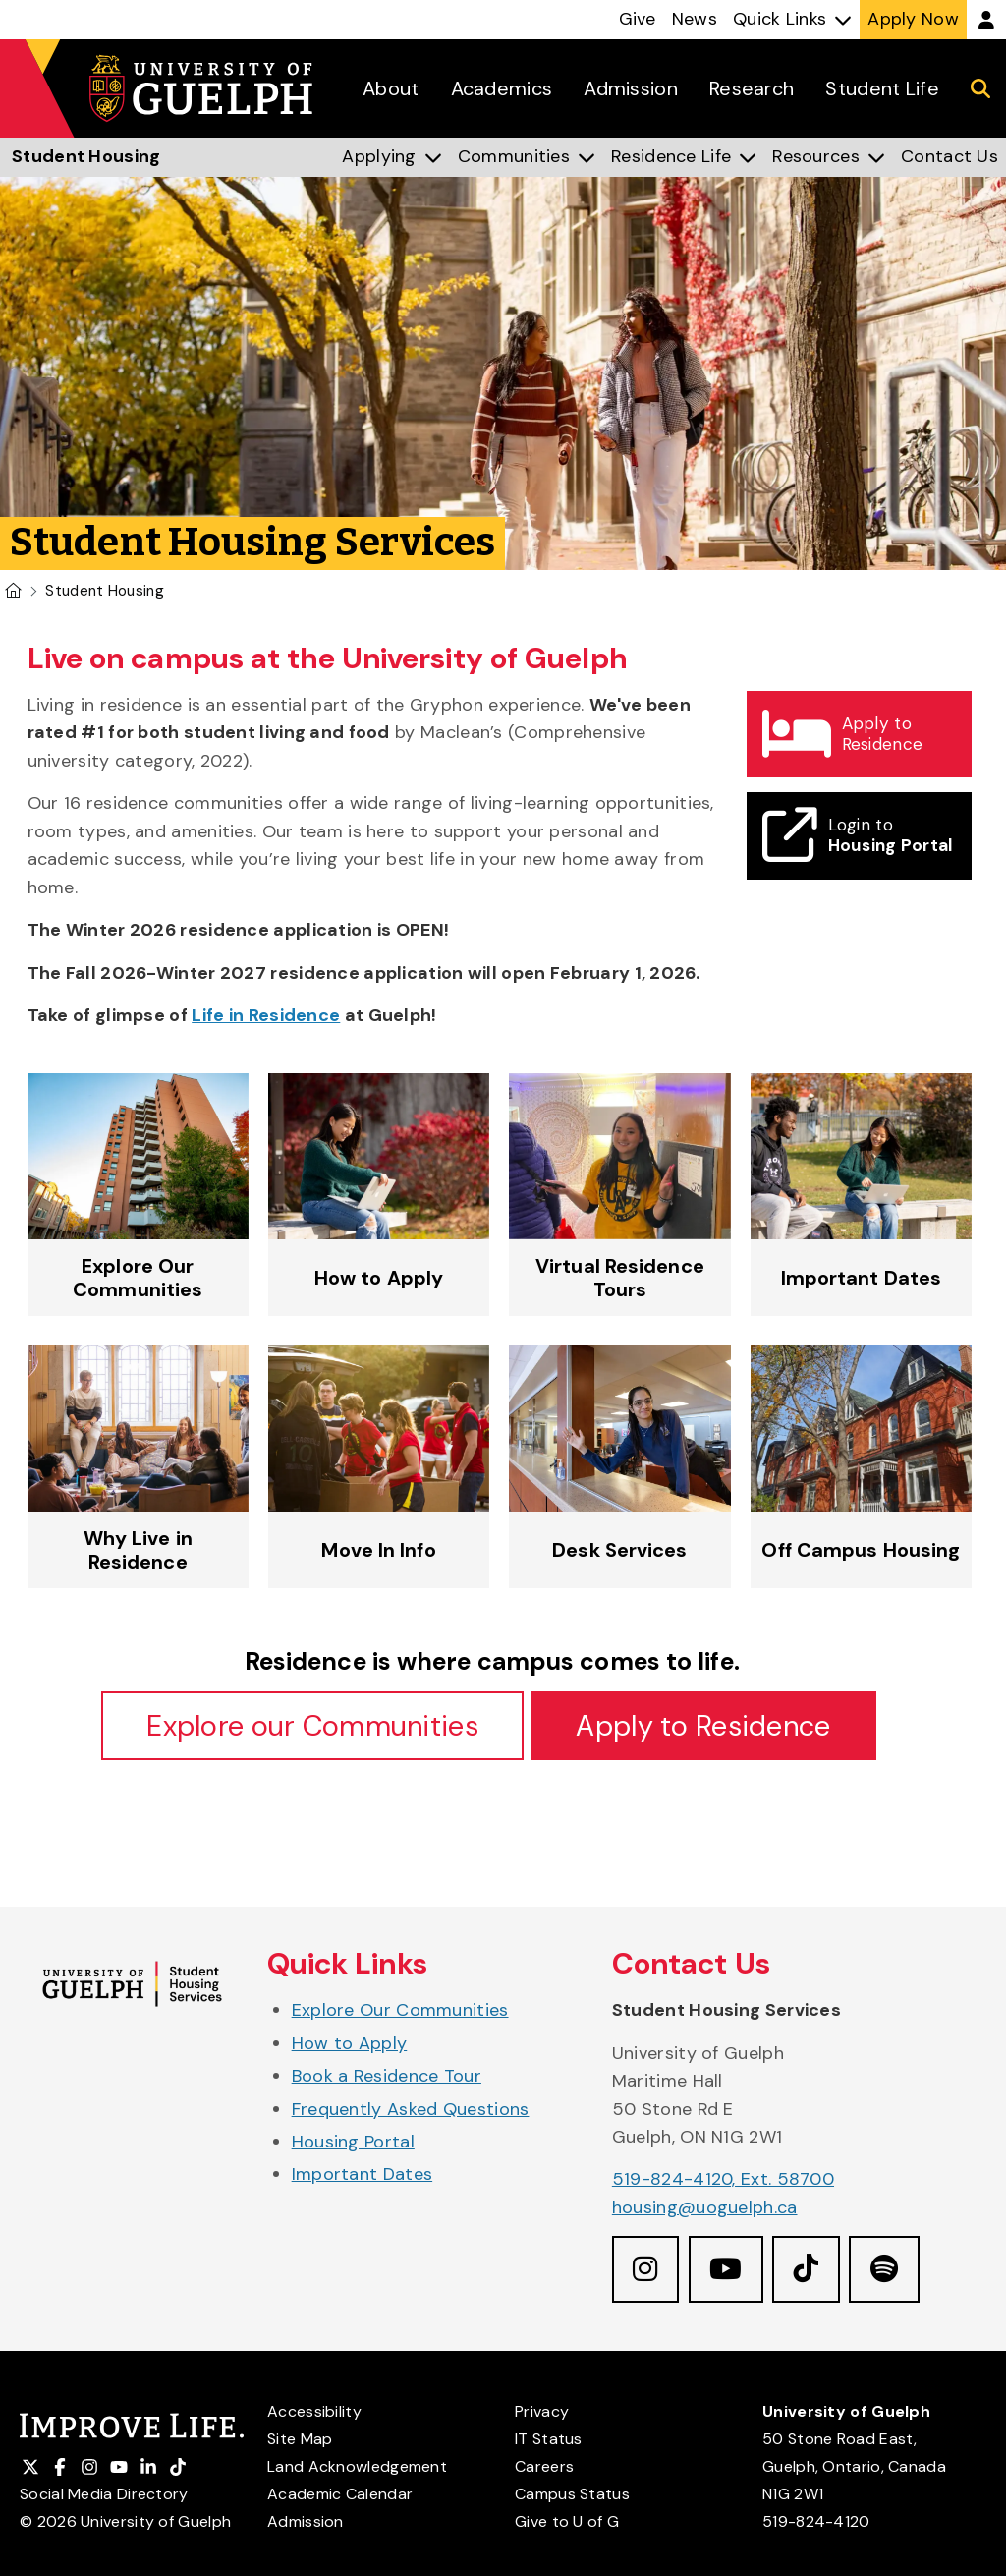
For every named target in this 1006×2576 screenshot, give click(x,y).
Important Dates (362, 2176)
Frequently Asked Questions (411, 2110)
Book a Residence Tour (386, 2077)
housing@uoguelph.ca (705, 2208)
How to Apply (350, 2044)
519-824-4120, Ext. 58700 (723, 2181)
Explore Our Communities (400, 2012)
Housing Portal (353, 2143)
